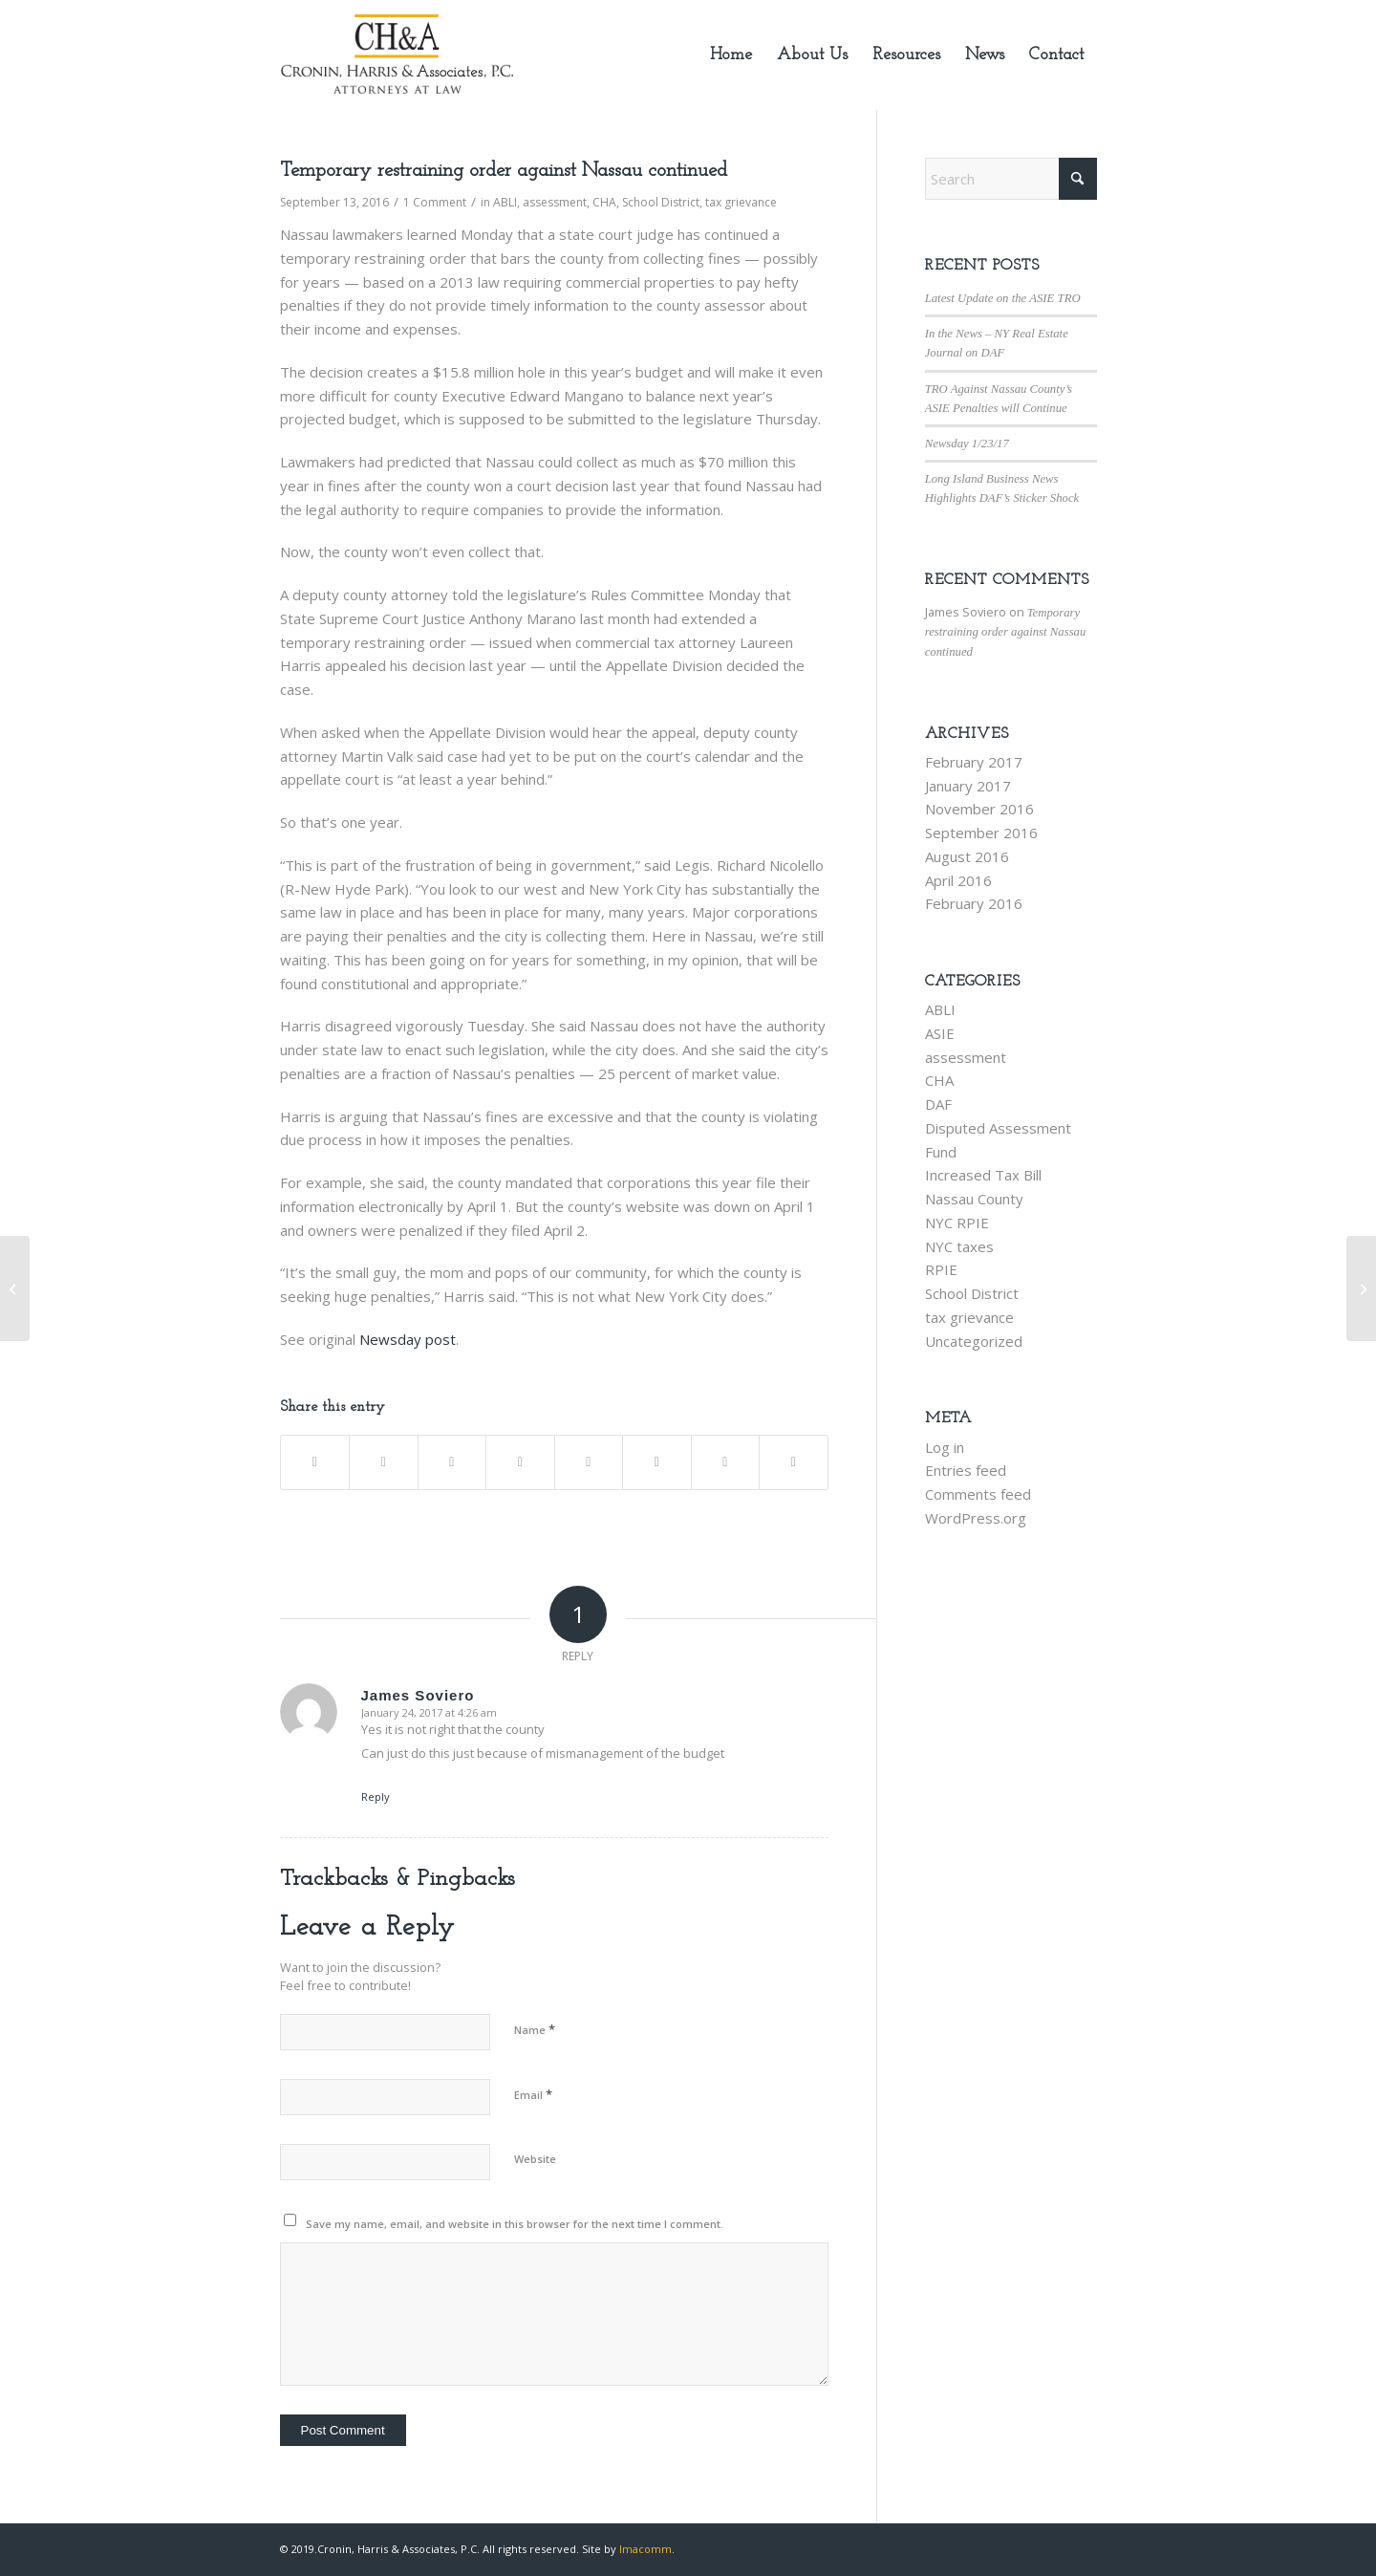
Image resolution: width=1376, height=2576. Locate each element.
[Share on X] (384, 1462)
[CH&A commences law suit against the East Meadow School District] (15, 1288)
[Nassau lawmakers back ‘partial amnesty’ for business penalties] (1361, 1288)
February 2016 (973, 903)
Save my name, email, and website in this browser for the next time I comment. (514, 2224)
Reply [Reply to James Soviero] (375, 1796)
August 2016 (967, 856)
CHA (604, 202)
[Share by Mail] (794, 1462)
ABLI (505, 202)
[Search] (1011, 179)
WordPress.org (975, 1517)
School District (660, 202)
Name (534, 2029)
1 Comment (434, 202)
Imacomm (645, 2549)
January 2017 (968, 785)
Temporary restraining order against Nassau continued (1005, 632)
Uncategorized (973, 1341)
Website (535, 2159)
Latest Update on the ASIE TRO (1003, 298)
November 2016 (979, 808)
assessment (555, 202)
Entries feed (965, 1470)
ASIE (940, 1033)
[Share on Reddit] (726, 1462)
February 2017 (973, 761)
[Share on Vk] (657, 1462)
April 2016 (958, 880)
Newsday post (407, 1339)
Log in (944, 1447)
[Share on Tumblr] (589, 1462)
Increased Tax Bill (983, 1174)
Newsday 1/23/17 (967, 443)
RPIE (941, 1269)
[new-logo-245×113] (397, 55)
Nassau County (974, 1198)
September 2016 (981, 832)
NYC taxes (959, 1246)
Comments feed (978, 1494)
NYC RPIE (957, 1222)
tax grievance (741, 202)
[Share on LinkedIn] (520, 1462)
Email (533, 2094)
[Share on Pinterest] (452, 1462)
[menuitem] (731, 55)
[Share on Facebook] (315, 1462)
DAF (938, 1104)
